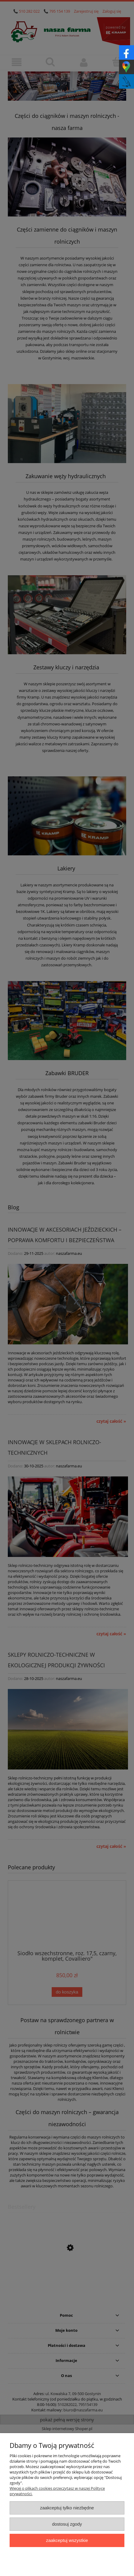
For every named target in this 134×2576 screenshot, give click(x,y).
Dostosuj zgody (67, 2524)
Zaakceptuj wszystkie (67, 2540)
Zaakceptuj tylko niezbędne (67, 2507)
